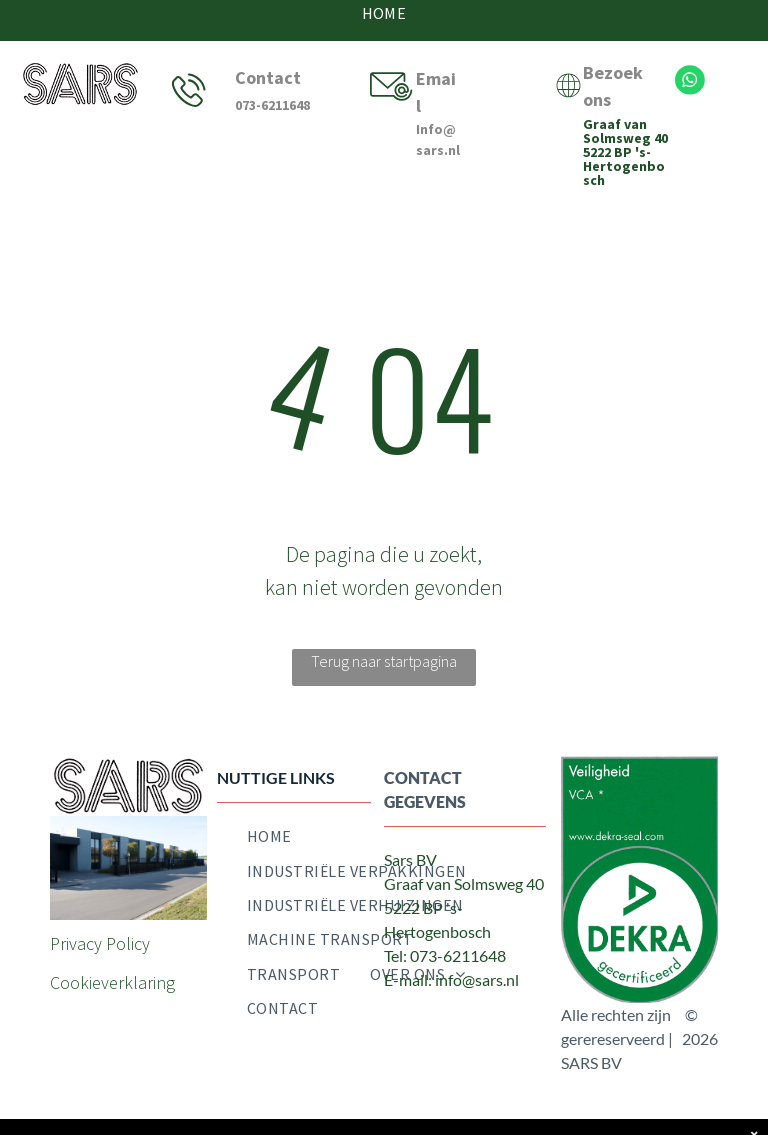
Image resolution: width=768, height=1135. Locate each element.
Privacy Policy (100, 943)
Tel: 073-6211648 (445, 955)
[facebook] (400, 1020)
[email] (490, 1020)
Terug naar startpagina (384, 661)
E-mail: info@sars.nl (451, 979)
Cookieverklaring (112, 982)
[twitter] (445, 1020)
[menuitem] (269, 836)
